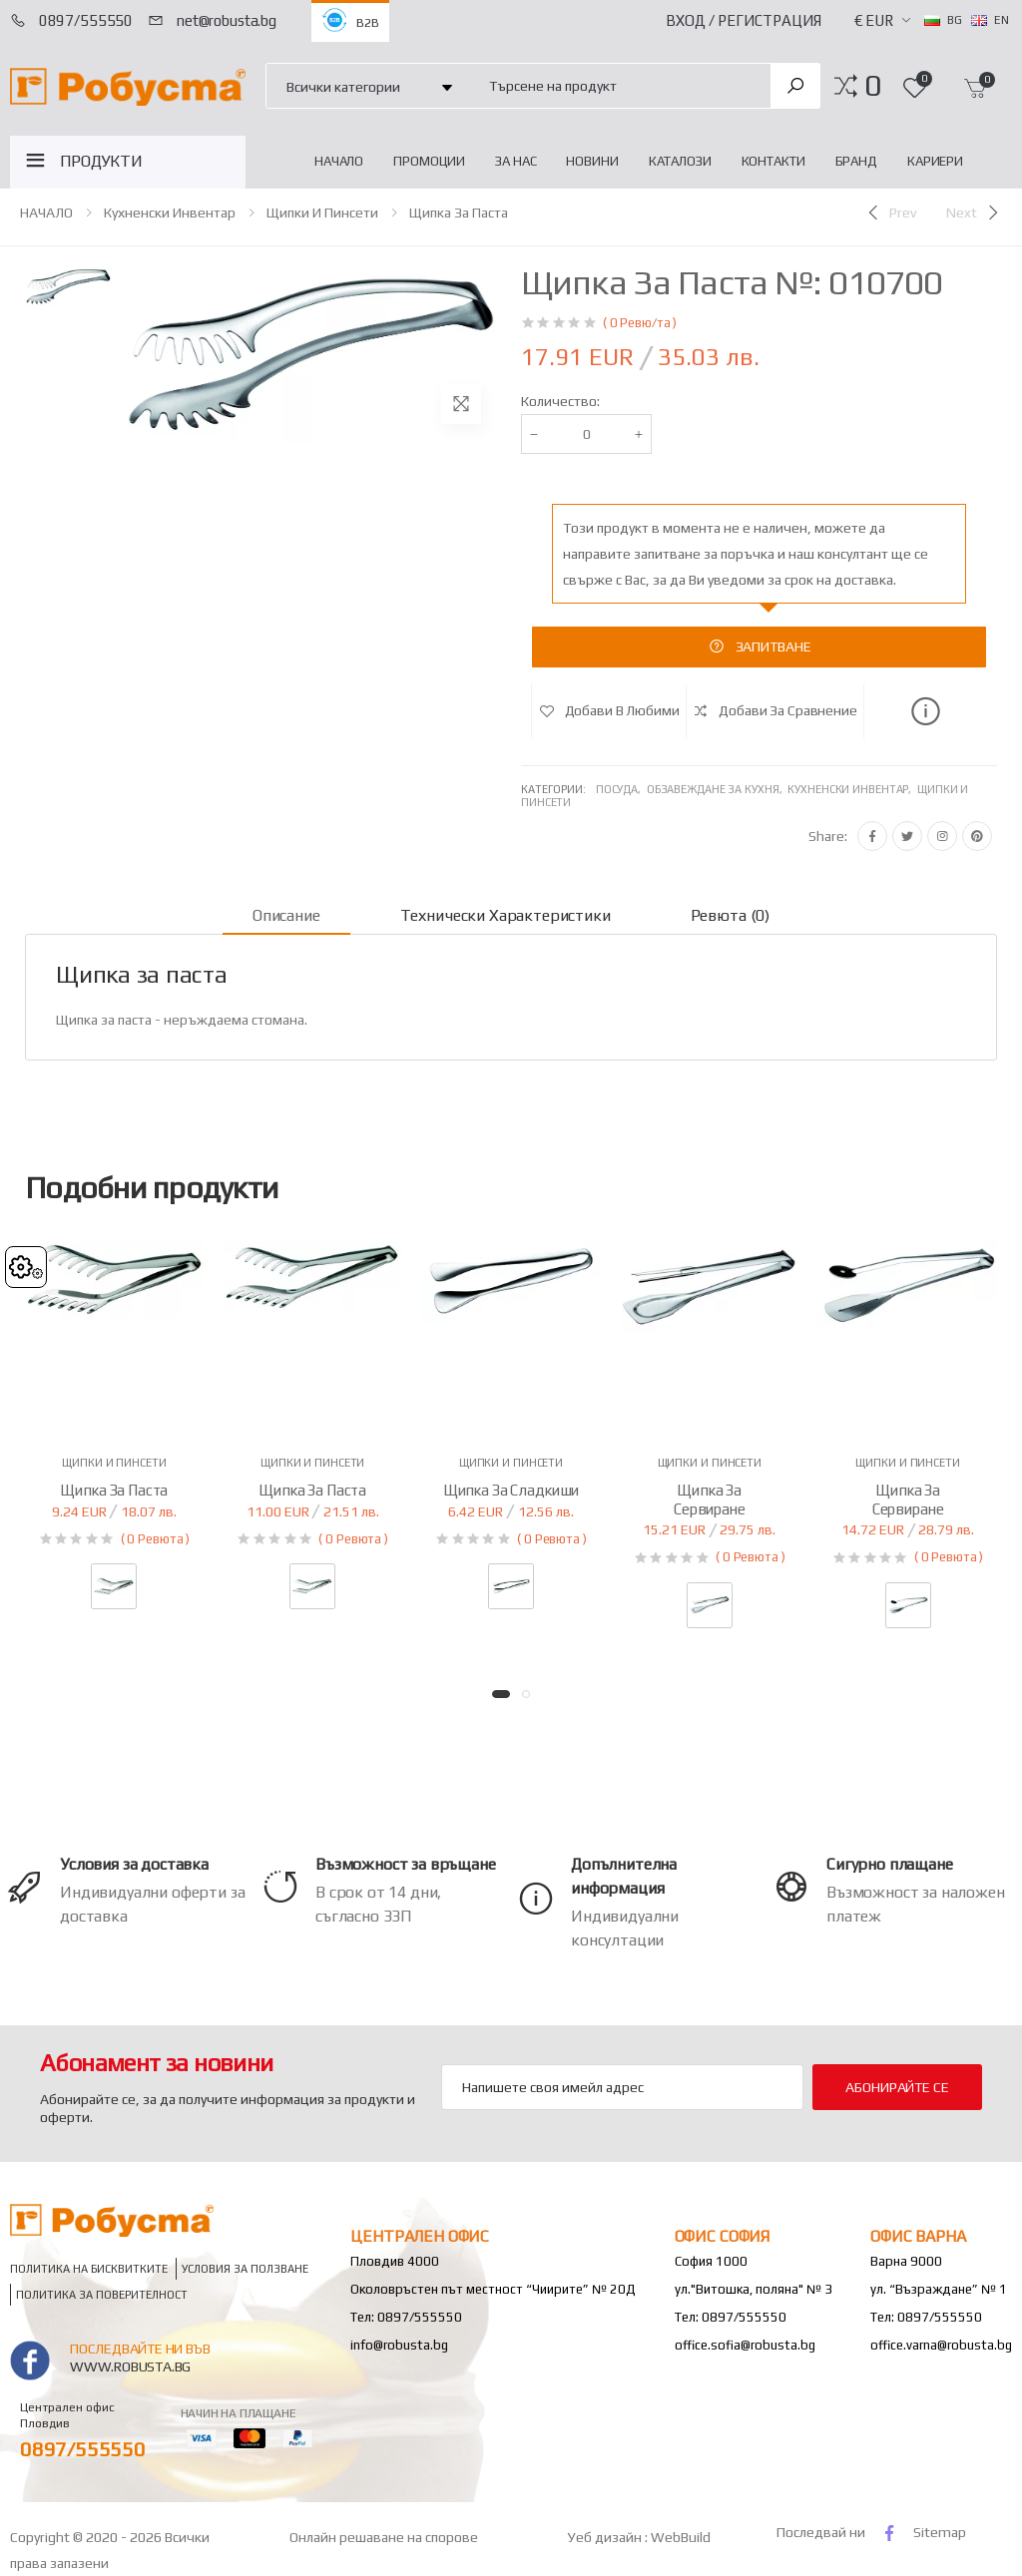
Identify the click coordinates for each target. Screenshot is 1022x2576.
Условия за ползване (245, 2268)
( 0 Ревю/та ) (640, 322)
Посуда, (621, 789)
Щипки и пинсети (322, 212)
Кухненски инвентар (170, 212)
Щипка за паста (458, 212)
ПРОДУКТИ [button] (101, 161)
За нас (515, 161)
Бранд (856, 161)
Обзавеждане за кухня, (717, 789)
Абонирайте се (896, 2087)
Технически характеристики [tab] (505, 915)
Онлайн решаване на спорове (383, 2537)
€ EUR (873, 20)
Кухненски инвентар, (852, 789)
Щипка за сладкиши (511, 1490)
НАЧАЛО (338, 161)
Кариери (935, 161)
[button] (872, 86)
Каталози (680, 161)
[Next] (974, 212)
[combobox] (618, 85)
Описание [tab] (286, 915)
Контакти (773, 161)
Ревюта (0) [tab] (730, 915)
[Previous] (890, 212)
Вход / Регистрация (743, 20)
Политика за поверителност (102, 2294)
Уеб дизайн (606, 2537)
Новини (592, 161)
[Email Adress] (622, 2087)
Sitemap (939, 2532)
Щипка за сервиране (710, 1499)
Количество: (560, 401)
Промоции (429, 161)
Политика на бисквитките (89, 2268)
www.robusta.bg (130, 2366)
